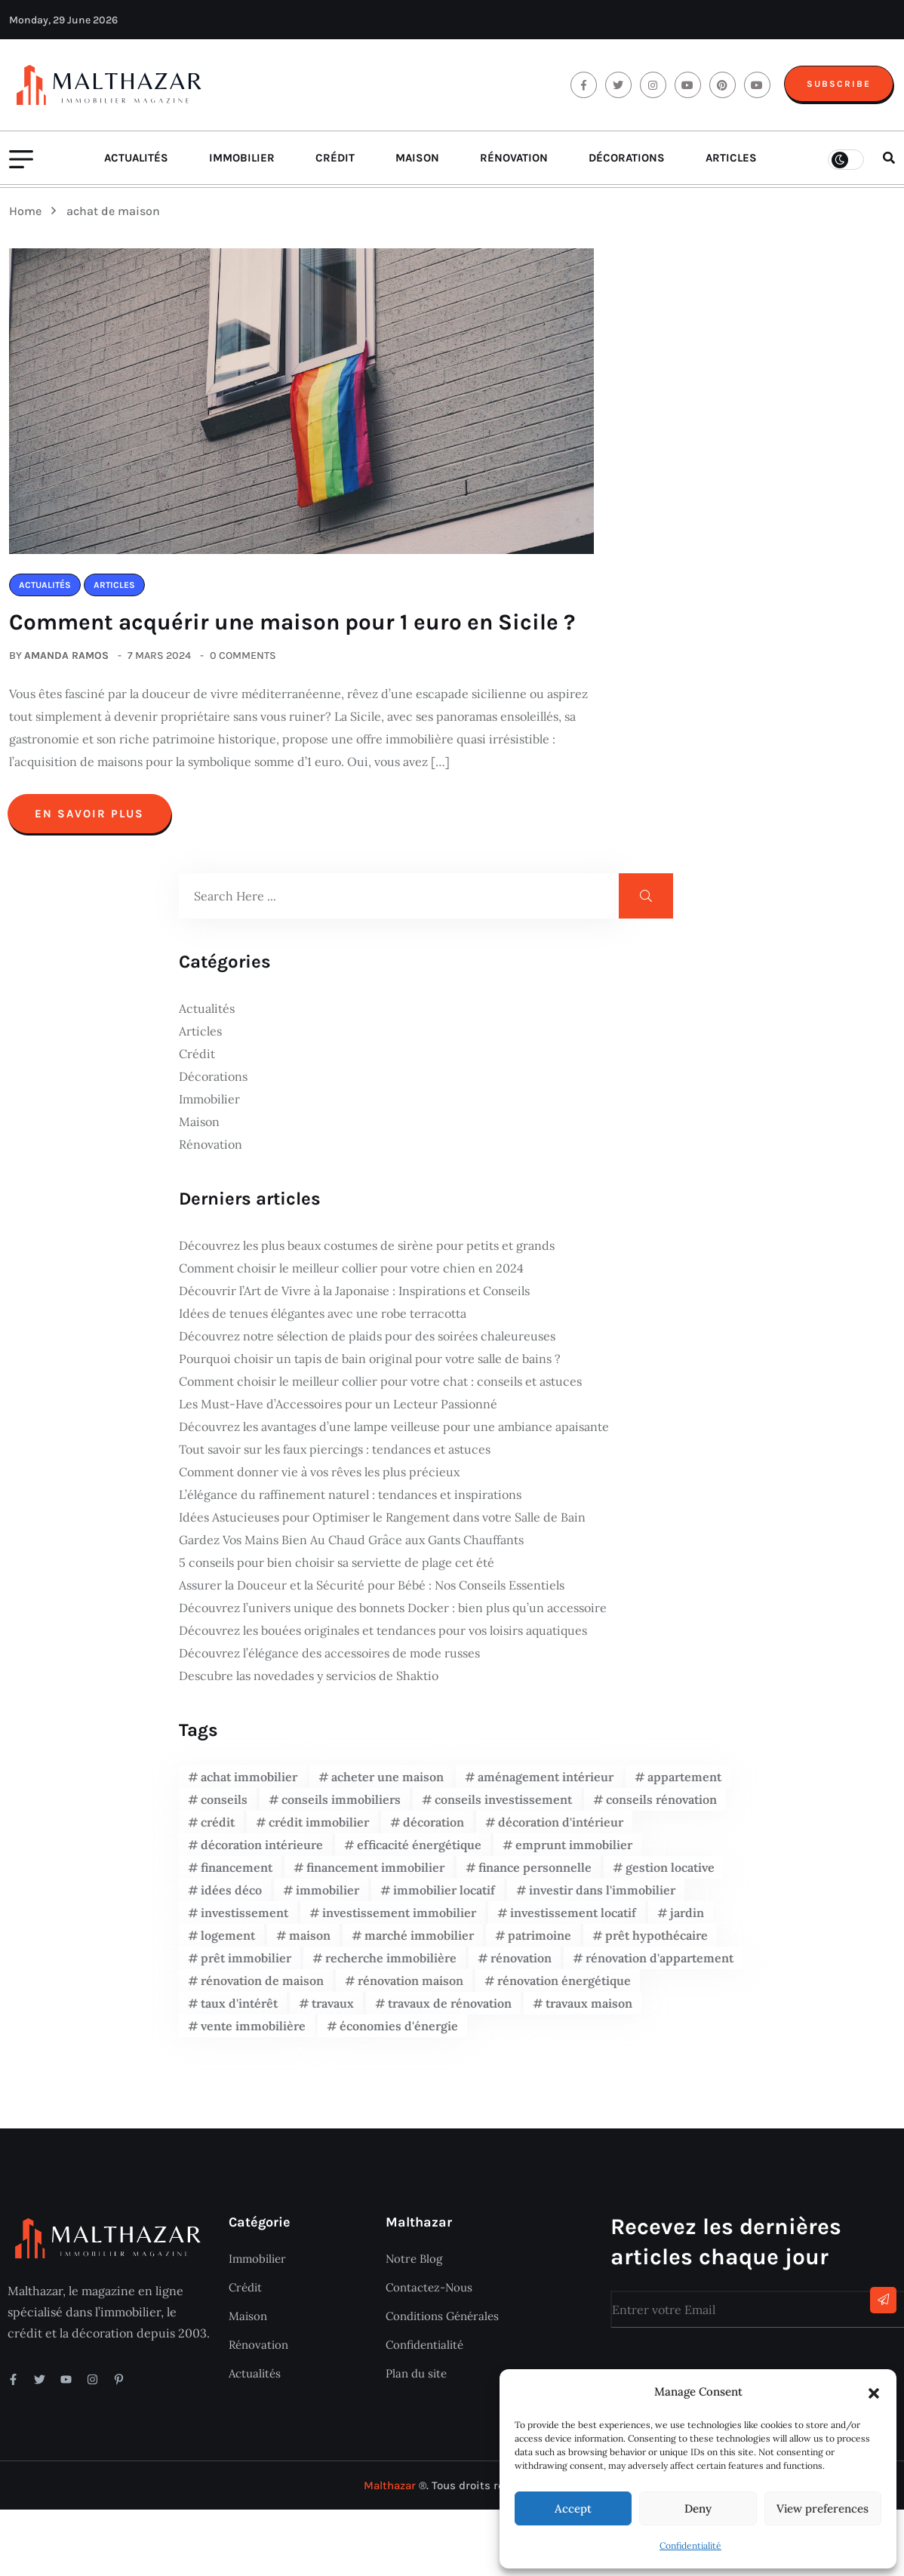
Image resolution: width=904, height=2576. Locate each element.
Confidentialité (690, 2545)
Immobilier (242, 164)
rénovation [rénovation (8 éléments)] (521, 1963)
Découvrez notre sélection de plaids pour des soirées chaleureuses (367, 1342)
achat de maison (113, 218)
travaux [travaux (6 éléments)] (333, 2009)
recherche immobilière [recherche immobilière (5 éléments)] (391, 1963)
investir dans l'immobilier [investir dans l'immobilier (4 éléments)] (602, 1896)
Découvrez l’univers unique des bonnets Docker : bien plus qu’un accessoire (393, 1613)
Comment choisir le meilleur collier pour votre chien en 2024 (351, 1274)
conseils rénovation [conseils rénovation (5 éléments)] (661, 1805)
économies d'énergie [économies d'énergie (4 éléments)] (399, 2031)
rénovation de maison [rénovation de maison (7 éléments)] (262, 1986)
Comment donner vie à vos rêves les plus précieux (319, 1477)
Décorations (627, 164)
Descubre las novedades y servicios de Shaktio (308, 1681)
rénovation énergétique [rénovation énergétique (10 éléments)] (564, 1986)
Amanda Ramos (66, 661)
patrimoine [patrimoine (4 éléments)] (539, 1941)
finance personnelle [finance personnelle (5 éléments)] (535, 1873)
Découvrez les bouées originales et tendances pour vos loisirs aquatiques (383, 1636)
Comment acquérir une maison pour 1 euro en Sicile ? (298, 628)
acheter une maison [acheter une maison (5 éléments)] (387, 1782)
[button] (873, 2391)
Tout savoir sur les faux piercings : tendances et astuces (334, 1455)
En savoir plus (89, 819)
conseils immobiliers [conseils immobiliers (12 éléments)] (341, 1805)
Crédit (335, 164)
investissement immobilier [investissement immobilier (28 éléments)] (399, 1918)
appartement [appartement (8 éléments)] (684, 1782)
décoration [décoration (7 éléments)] (433, 1828)
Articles (731, 164)
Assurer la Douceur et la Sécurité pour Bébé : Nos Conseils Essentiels (371, 1591)
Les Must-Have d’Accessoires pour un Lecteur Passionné (338, 1409)
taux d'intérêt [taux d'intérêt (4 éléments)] (239, 2009)
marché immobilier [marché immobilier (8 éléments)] (419, 1941)
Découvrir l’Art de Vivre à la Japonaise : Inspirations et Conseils (354, 1296)
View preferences (822, 2508)
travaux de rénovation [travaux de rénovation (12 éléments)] (450, 2009)
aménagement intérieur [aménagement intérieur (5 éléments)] (545, 1782)
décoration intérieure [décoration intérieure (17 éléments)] (262, 1850)
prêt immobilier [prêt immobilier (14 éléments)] (246, 1963)
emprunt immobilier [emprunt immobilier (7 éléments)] (573, 1850)
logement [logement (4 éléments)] (228, 1941)
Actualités (136, 164)
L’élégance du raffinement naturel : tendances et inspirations (350, 1500)
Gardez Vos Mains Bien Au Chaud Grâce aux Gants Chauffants (351, 1545)
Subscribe (839, 87)
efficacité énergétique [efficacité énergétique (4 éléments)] (419, 1850)
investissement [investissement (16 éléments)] (244, 1918)
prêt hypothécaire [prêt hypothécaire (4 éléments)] (656, 1941)
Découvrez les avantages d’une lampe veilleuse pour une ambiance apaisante (394, 1432)
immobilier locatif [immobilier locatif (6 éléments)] (444, 1896)
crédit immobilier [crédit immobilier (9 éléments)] (319, 1828)
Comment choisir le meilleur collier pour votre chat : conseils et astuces (380, 1387)
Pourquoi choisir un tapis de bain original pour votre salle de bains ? (370, 1364)
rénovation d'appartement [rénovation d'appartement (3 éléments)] (659, 1963)
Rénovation (514, 164)
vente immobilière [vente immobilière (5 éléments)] (253, 2031)
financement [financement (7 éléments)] (236, 1873)
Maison (417, 164)
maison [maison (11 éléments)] (310, 1941)
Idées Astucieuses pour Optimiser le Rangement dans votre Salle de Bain (382, 1523)
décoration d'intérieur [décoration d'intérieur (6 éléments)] (560, 1828)
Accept (573, 2508)
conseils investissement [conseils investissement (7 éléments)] (503, 1805)
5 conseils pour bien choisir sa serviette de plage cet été (336, 1568)
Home (28, 218)
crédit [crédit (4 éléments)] (218, 1828)
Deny (698, 2508)
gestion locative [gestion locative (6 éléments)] (670, 1873)
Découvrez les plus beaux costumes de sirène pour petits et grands (367, 1251)
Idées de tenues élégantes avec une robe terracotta (322, 1319)
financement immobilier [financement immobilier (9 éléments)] (375, 1873)
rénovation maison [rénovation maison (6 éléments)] (410, 1986)
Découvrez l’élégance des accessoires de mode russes (329, 1659)
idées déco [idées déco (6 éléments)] (231, 1896)
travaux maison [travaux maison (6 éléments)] (589, 2009)
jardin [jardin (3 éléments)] (687, 1918)
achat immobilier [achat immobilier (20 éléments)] (249, 1782)
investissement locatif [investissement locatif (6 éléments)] (573, 1918)
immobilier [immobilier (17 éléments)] (327, 1896)
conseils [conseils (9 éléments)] (224, 1805)
